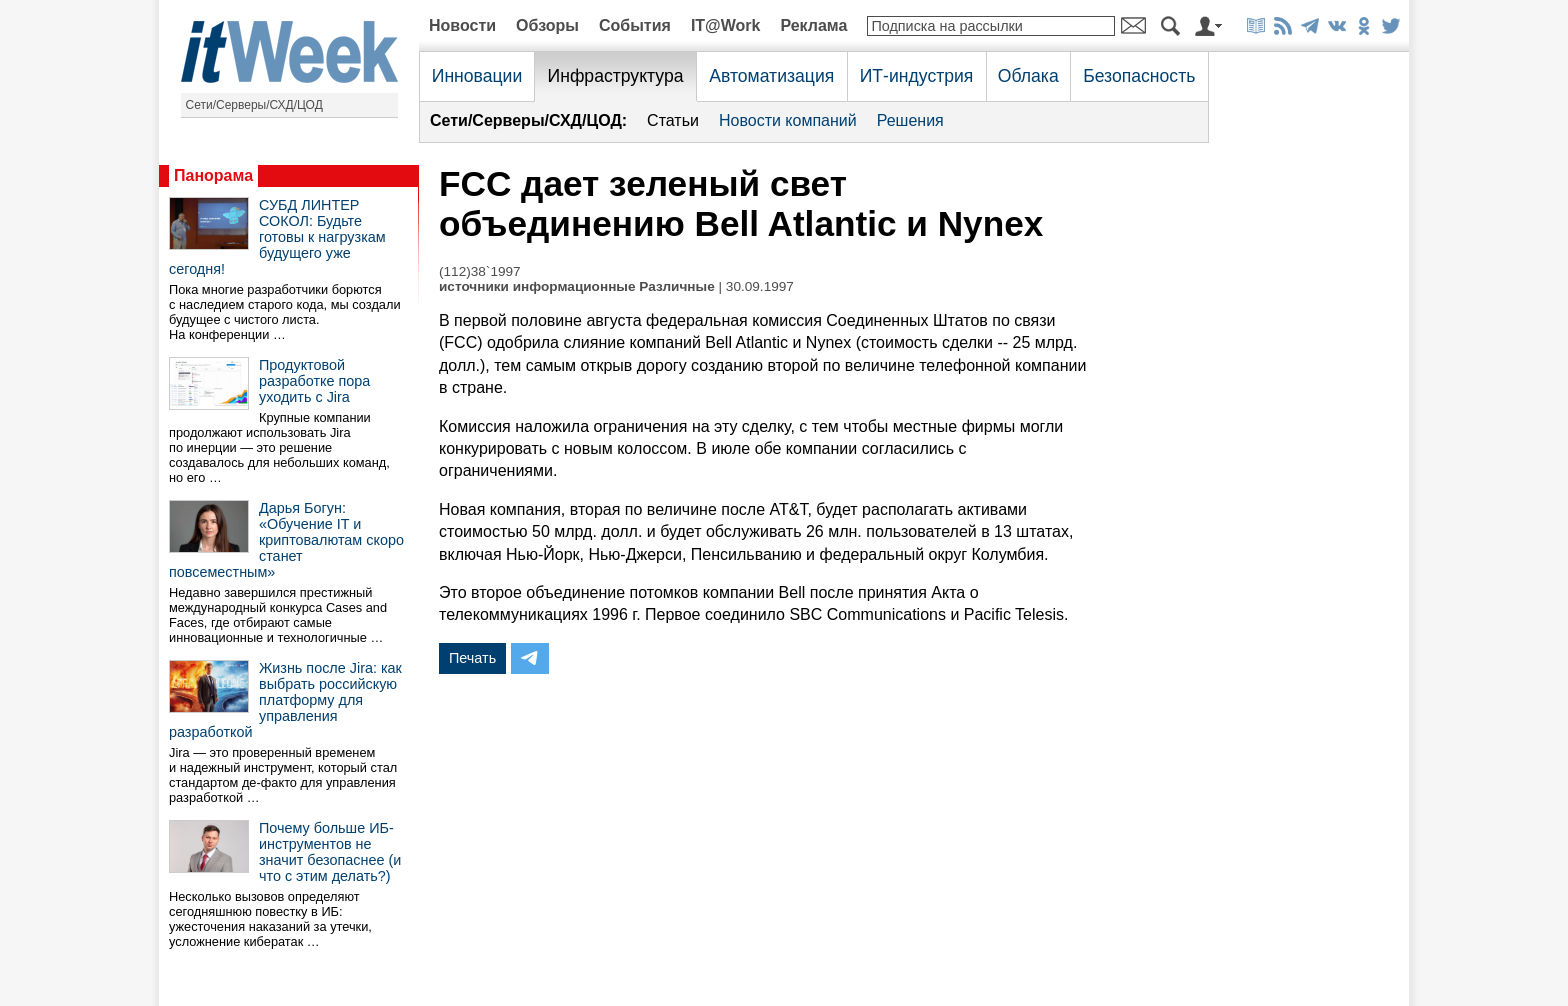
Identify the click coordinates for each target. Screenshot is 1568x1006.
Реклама (813, 25)
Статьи (673, 120)
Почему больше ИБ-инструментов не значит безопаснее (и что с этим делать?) (330, 852)
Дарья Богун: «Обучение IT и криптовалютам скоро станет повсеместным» (286, 540)
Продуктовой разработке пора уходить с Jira (314, 381)
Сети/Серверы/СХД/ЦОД (254, 105)
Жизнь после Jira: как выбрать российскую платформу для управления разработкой (285, 700)
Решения (910, 120)
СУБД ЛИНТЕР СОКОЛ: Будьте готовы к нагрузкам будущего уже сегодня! (277, 237)
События (635, 25)
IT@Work (726, 25)
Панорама (213, 175)
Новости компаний (788, 120)
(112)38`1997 (480, 271)
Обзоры (547, 25)
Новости (462, 25)
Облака (1028, 76)
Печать (472, 658)
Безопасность (1139, 76)
